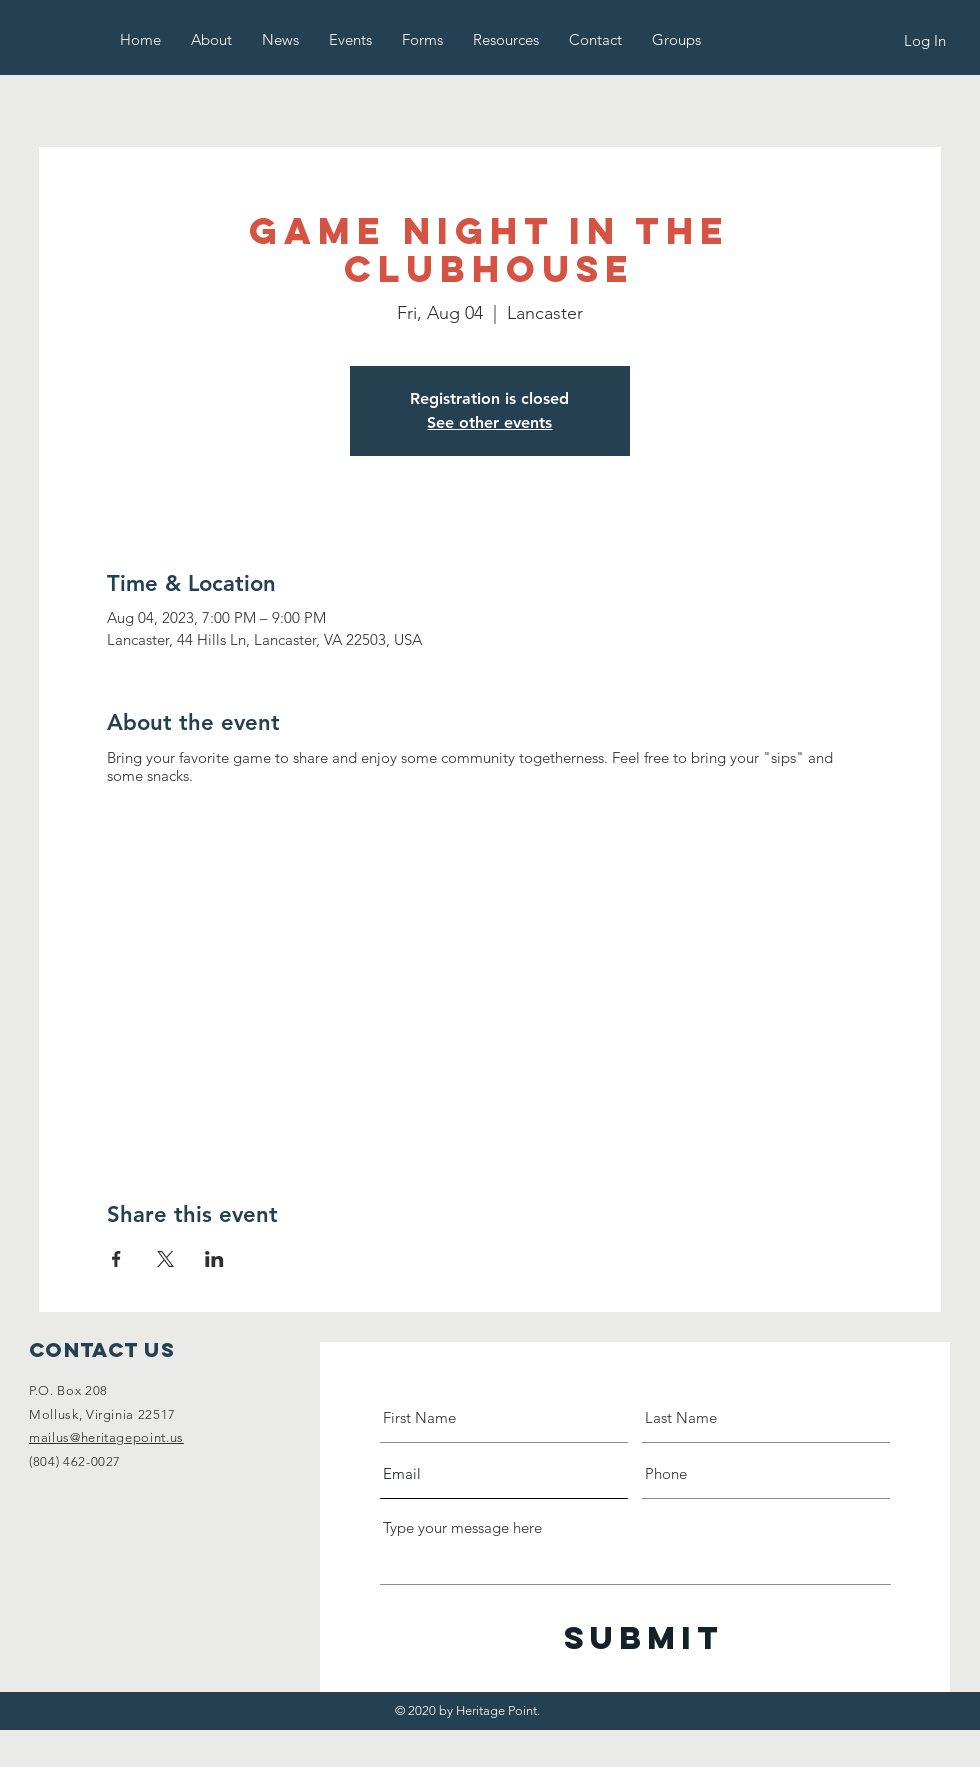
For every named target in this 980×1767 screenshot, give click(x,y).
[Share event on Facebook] (116, 1259)
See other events (489, 422)
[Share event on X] (165, 1259)
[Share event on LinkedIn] (214, 1259)
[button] (211, 39)
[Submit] (644, 1638)
